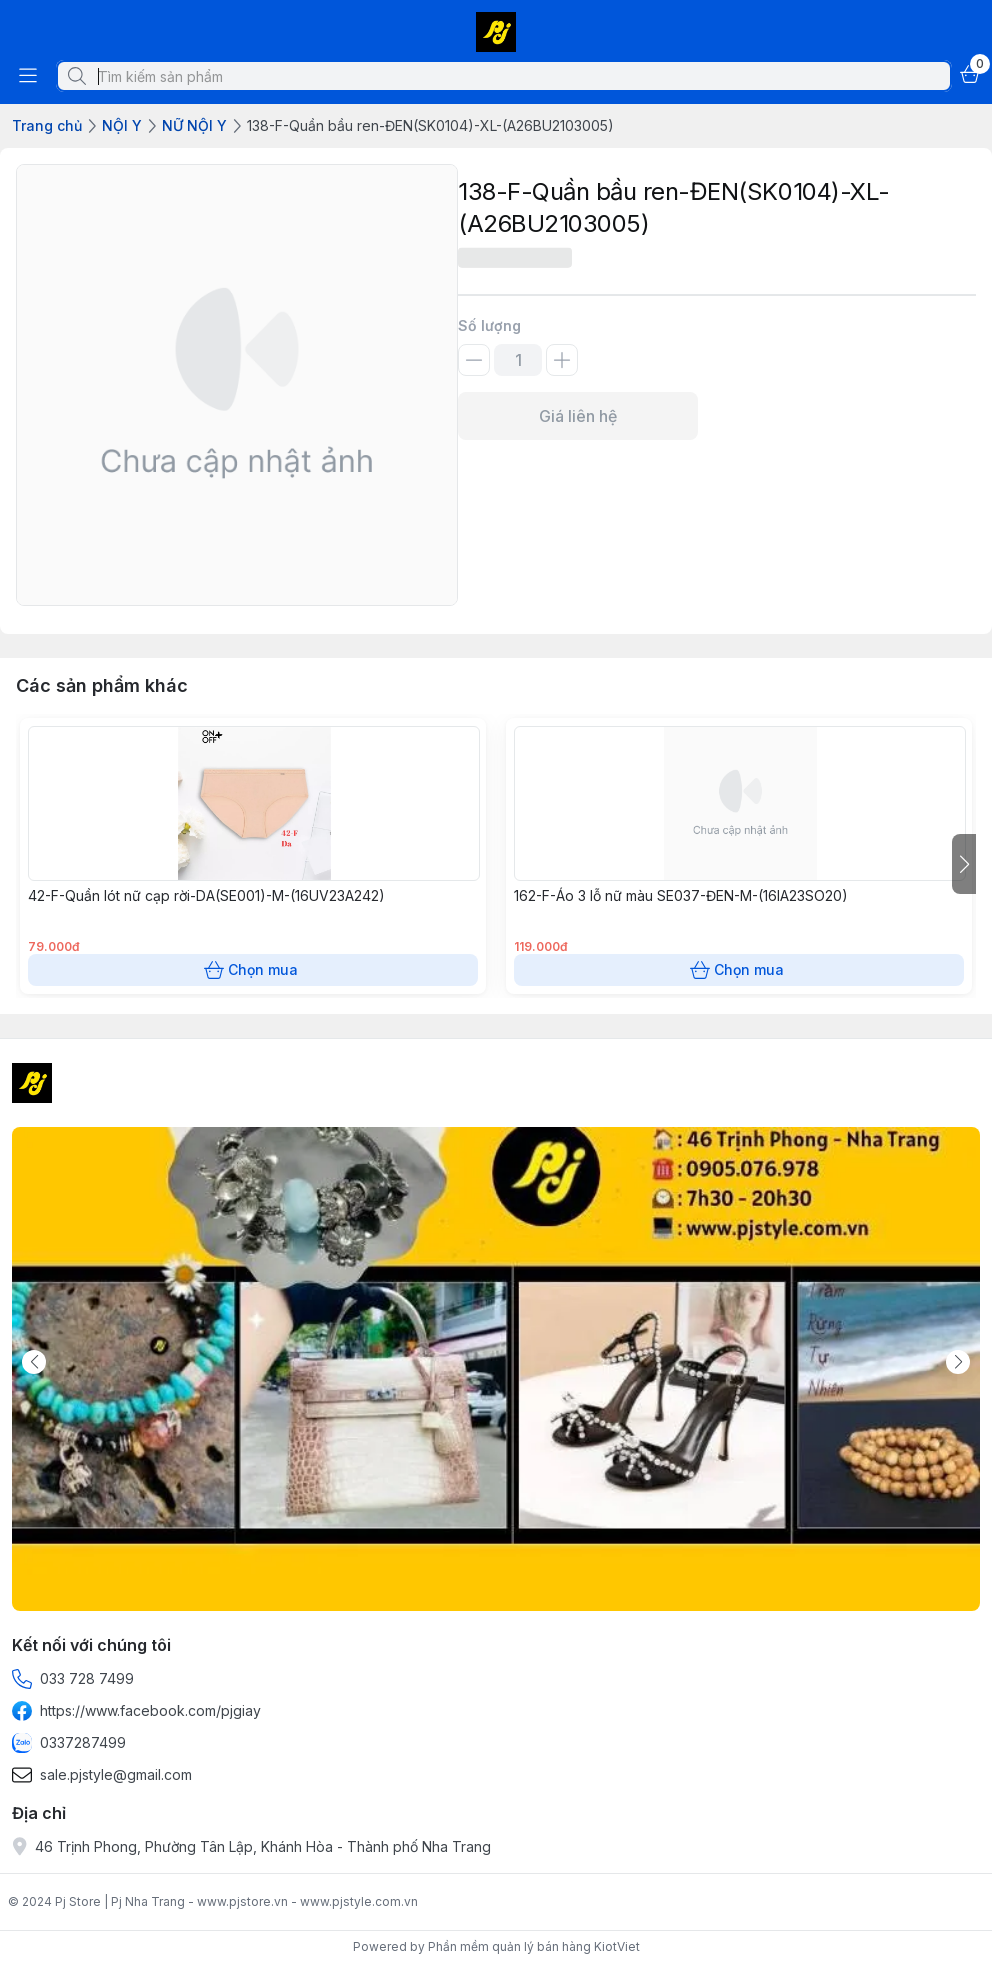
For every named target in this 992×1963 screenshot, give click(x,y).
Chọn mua (253, 970)
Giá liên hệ (578, 416)
